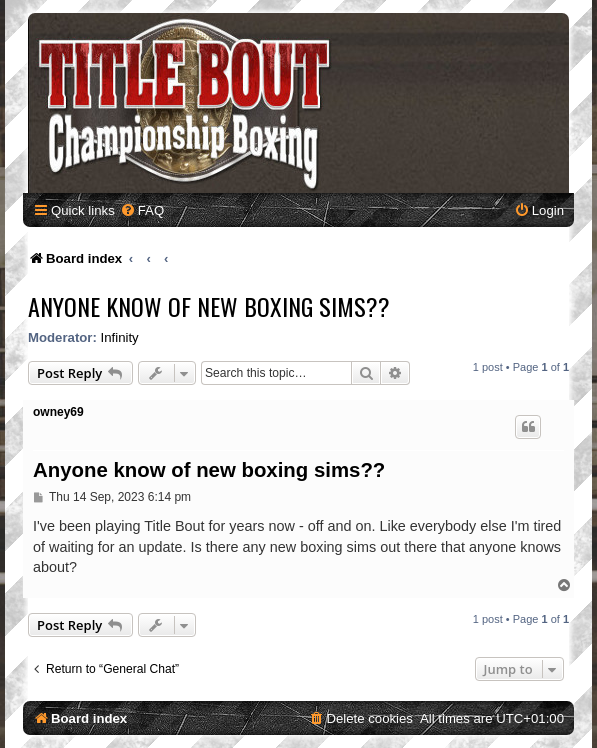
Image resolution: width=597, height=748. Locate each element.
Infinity (120, 337)
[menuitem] (142, 210)
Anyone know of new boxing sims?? (209, 306)
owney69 (58, 412)
